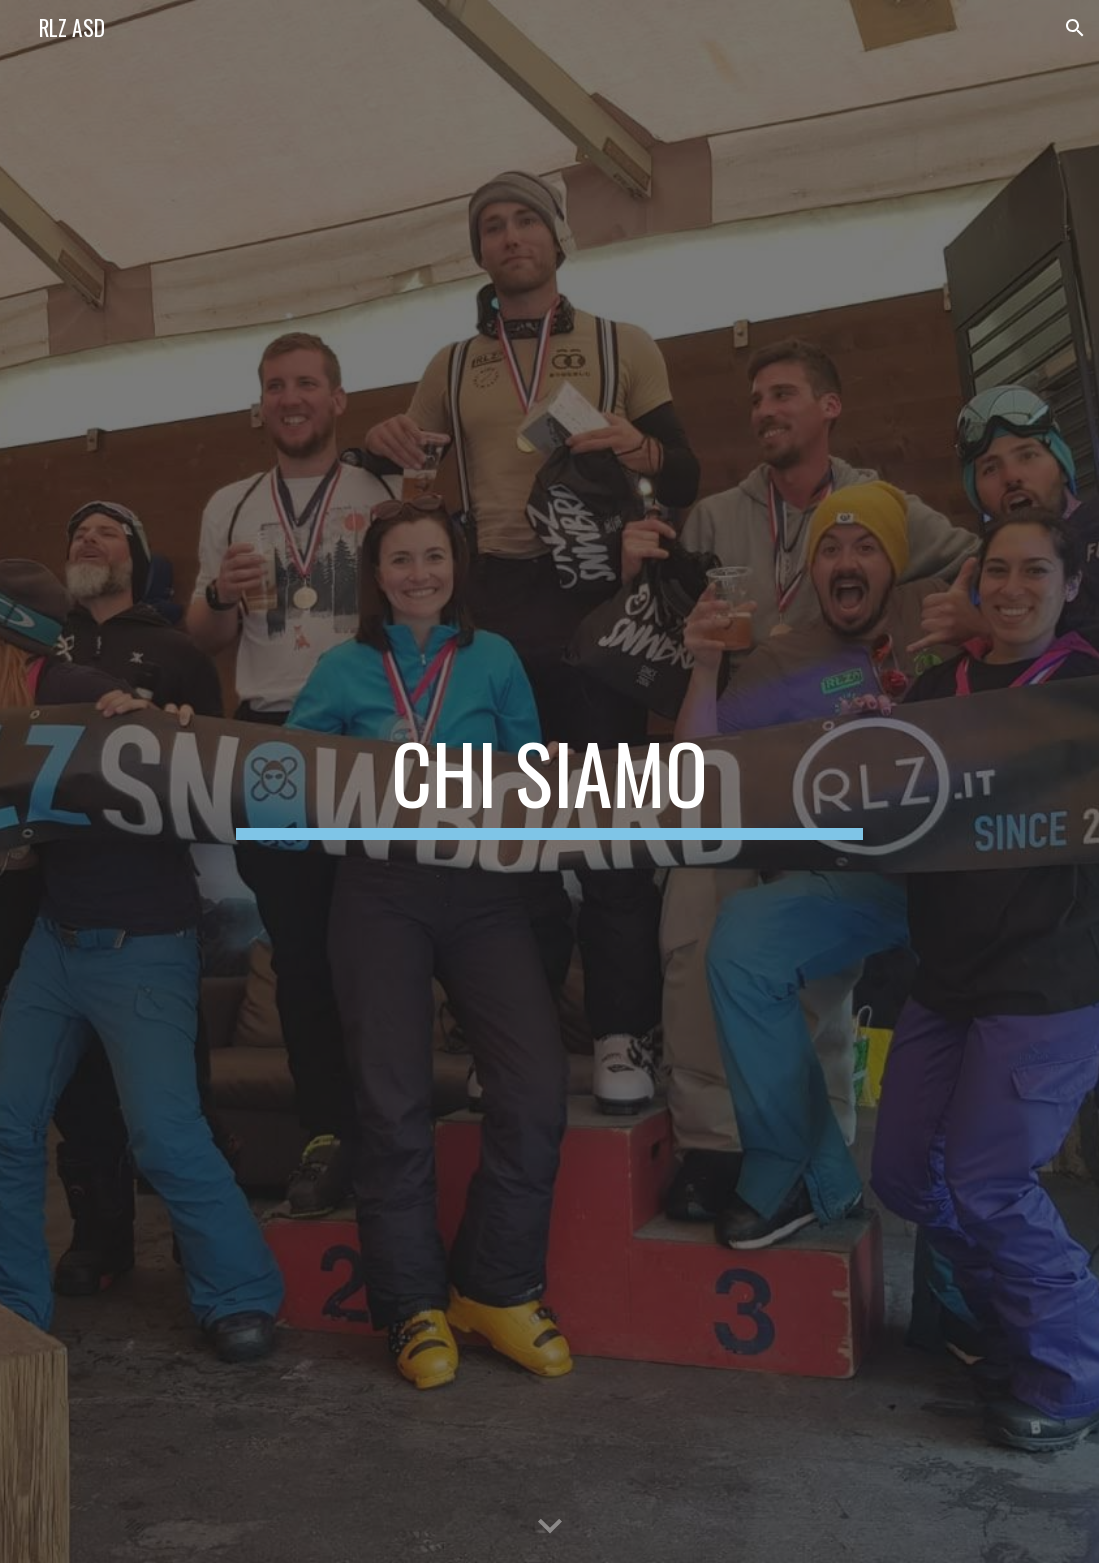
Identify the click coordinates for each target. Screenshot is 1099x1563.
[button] (1075, 28)
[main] (550, 782)
